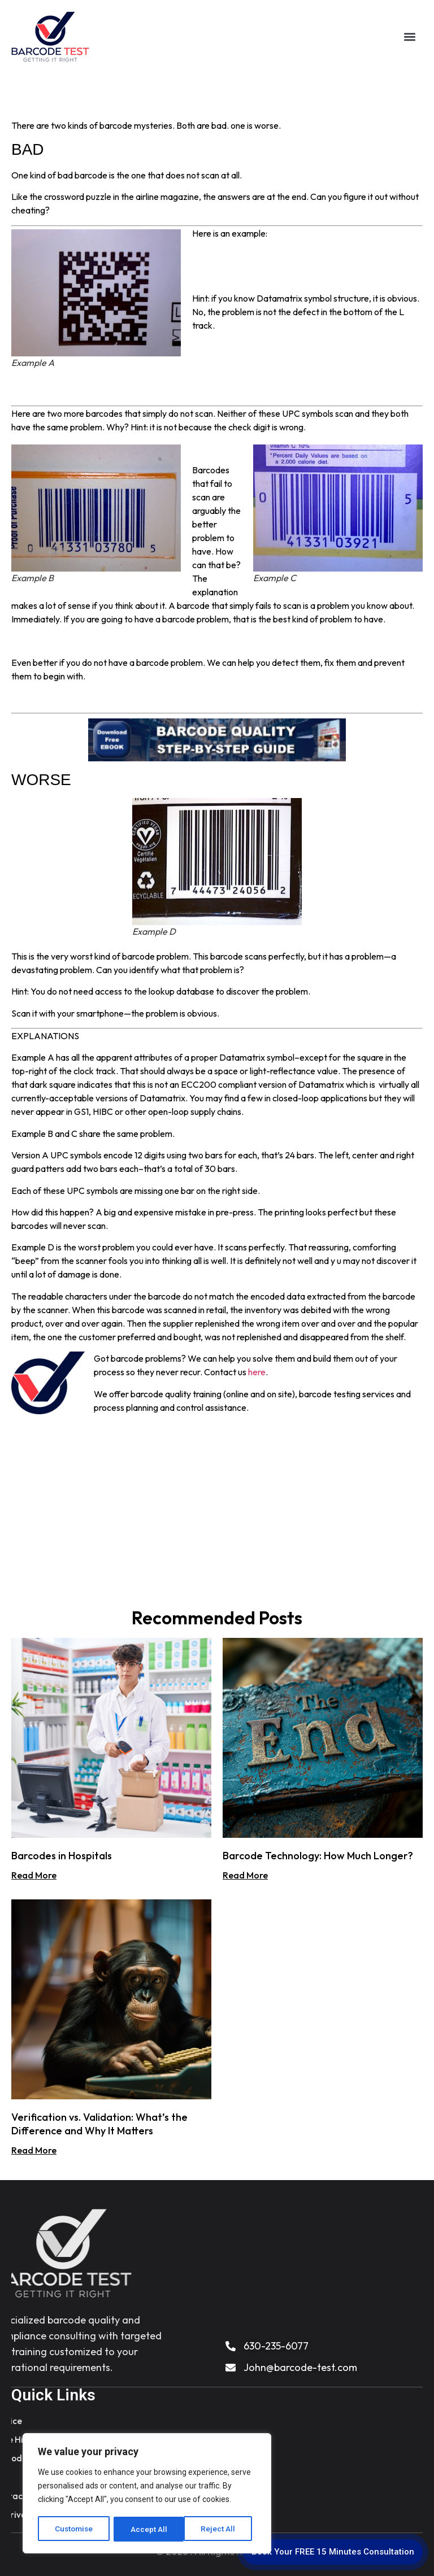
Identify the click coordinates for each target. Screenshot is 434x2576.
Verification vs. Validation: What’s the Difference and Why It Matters (99, 2124)
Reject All (149, 2529)
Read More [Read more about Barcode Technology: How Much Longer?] (245, 1875)
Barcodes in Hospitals (61, 1855)
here (257, 1372)
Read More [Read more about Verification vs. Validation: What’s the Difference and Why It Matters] (34, 2150)
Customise (74, 2529)
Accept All (221, 2529)
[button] (409, 37)
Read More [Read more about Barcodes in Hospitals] (34, 1875)
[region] (147, 2494)
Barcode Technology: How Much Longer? (318, 1855)
